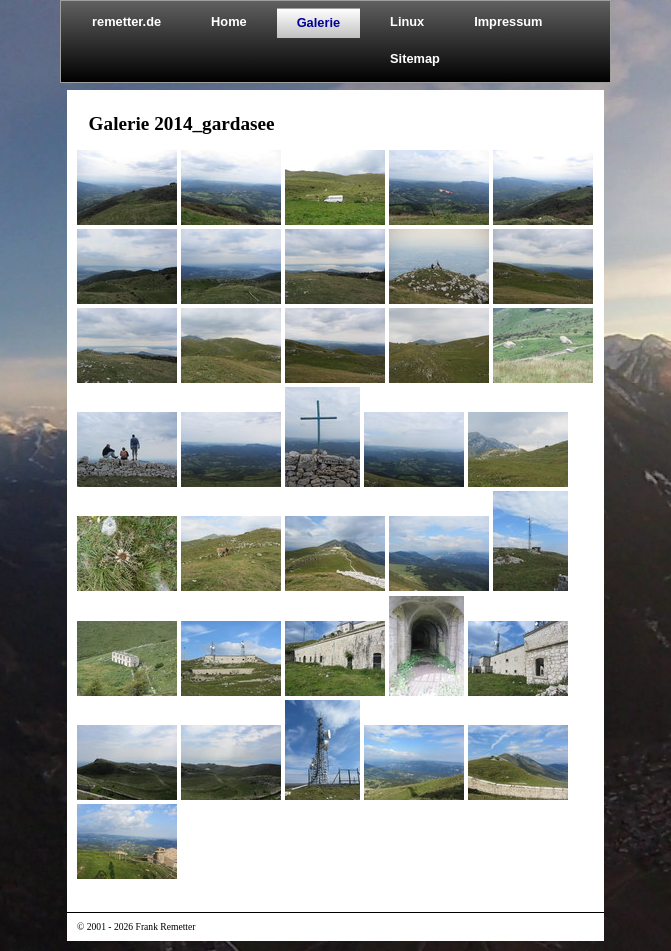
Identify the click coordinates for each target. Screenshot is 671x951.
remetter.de (126, 21)
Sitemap (415, 58)
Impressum (508, 21)
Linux (407, 21)
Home (229, 21)
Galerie (318, 22)
